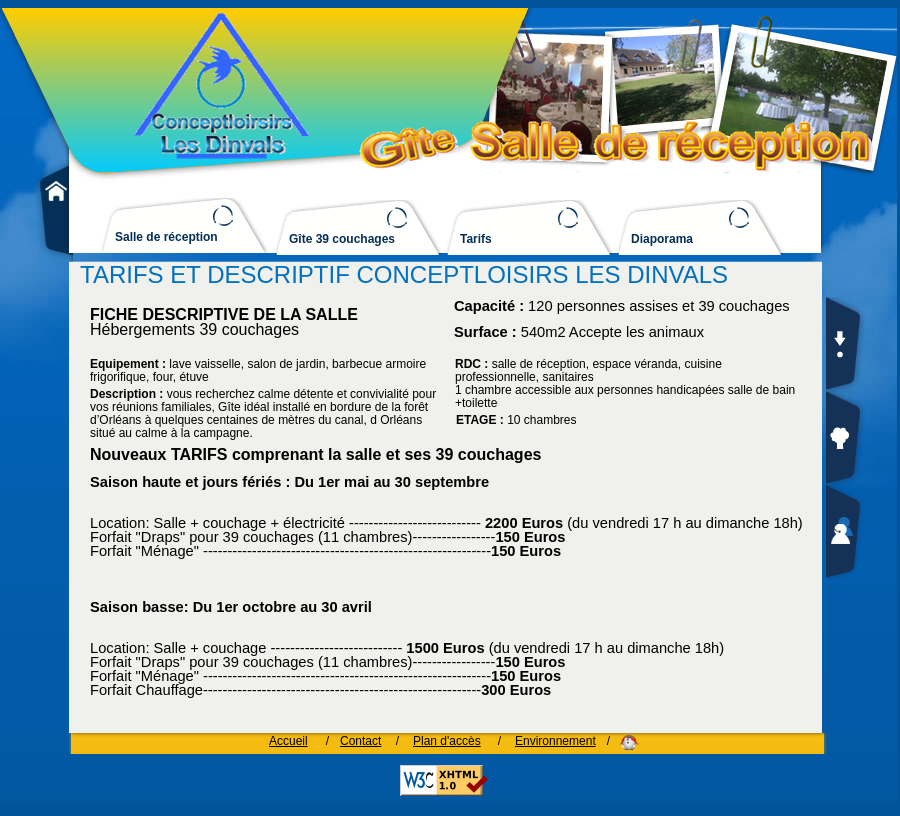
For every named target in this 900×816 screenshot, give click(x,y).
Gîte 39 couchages (342, 239)
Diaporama (662, 239)
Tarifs (476, 239)
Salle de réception (166, 237)
